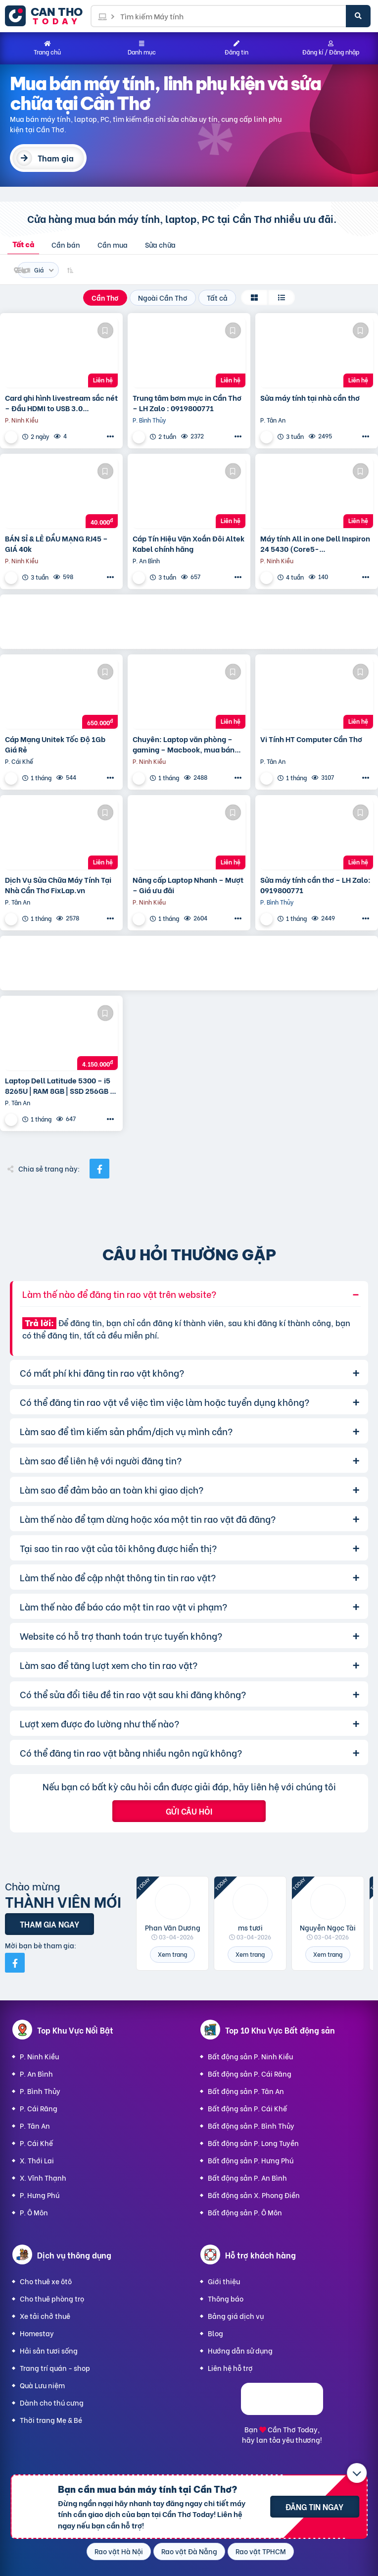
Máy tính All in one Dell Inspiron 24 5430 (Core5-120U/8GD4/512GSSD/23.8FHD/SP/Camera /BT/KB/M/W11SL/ (316, 543)
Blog (215, 2333)
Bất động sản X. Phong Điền (254, 2195)
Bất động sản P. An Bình (247, 2177)
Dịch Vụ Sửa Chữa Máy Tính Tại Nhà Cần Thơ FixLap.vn (58, 884)
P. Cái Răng (38, 2108)
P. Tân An (35, 2125)
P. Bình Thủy (40, 2091)
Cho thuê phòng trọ (52, 2298)
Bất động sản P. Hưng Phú (250, 2160)
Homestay (37, 2333)
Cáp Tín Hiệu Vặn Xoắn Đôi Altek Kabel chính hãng (188, 543)
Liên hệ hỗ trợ (230, 2367)
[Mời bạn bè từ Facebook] (15, 1963)
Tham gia (56, 157)
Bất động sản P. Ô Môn (245, 2212)
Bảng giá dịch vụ (236, 2315)
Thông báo (225, 2298)
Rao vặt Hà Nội (118, 2551)
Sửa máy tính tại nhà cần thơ (310, 397)
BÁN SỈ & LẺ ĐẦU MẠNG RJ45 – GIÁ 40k (56, 543)
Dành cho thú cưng (52, 2402)
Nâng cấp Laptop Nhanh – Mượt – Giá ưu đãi (188, 884)
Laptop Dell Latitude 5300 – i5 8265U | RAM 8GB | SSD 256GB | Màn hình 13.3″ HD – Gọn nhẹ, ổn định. (58, 1085)
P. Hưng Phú (39, 2195)
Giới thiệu (224, 2281)
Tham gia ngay (49, 1924)
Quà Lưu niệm (42, 2385)
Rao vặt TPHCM (261, 2551)
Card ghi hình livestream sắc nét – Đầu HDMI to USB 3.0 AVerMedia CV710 (61, 402)
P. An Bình (36, 2073)
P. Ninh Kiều (39, 2056)
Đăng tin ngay (314, 2506)
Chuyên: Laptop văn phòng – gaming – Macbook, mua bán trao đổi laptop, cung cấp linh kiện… (184, 744)
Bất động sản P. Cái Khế (247, 2108)
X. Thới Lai (37, 2160)
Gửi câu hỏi (189, 1811)
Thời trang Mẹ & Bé (51, 2420)
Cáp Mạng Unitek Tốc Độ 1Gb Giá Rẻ (55, 744)
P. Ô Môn (34, 2212)
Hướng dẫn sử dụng (240, 2350)
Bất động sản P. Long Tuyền (253, 2143)
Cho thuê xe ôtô (46, 2281)
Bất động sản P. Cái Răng (249, 2073)
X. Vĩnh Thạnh (43, 2177)
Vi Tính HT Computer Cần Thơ (311, 739)
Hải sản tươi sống (49, 2350)
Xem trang (172, 1954)
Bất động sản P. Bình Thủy (251, 2125)
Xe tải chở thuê (45, 2315)
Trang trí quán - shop (55, 2367)
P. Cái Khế (36, 2143)
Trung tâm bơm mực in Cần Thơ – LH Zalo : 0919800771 (187, 402)
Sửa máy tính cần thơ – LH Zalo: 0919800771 (315, 884)
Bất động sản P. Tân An (246, 2091)
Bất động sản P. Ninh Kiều (250, 2056)
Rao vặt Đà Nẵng (189, 2551)
